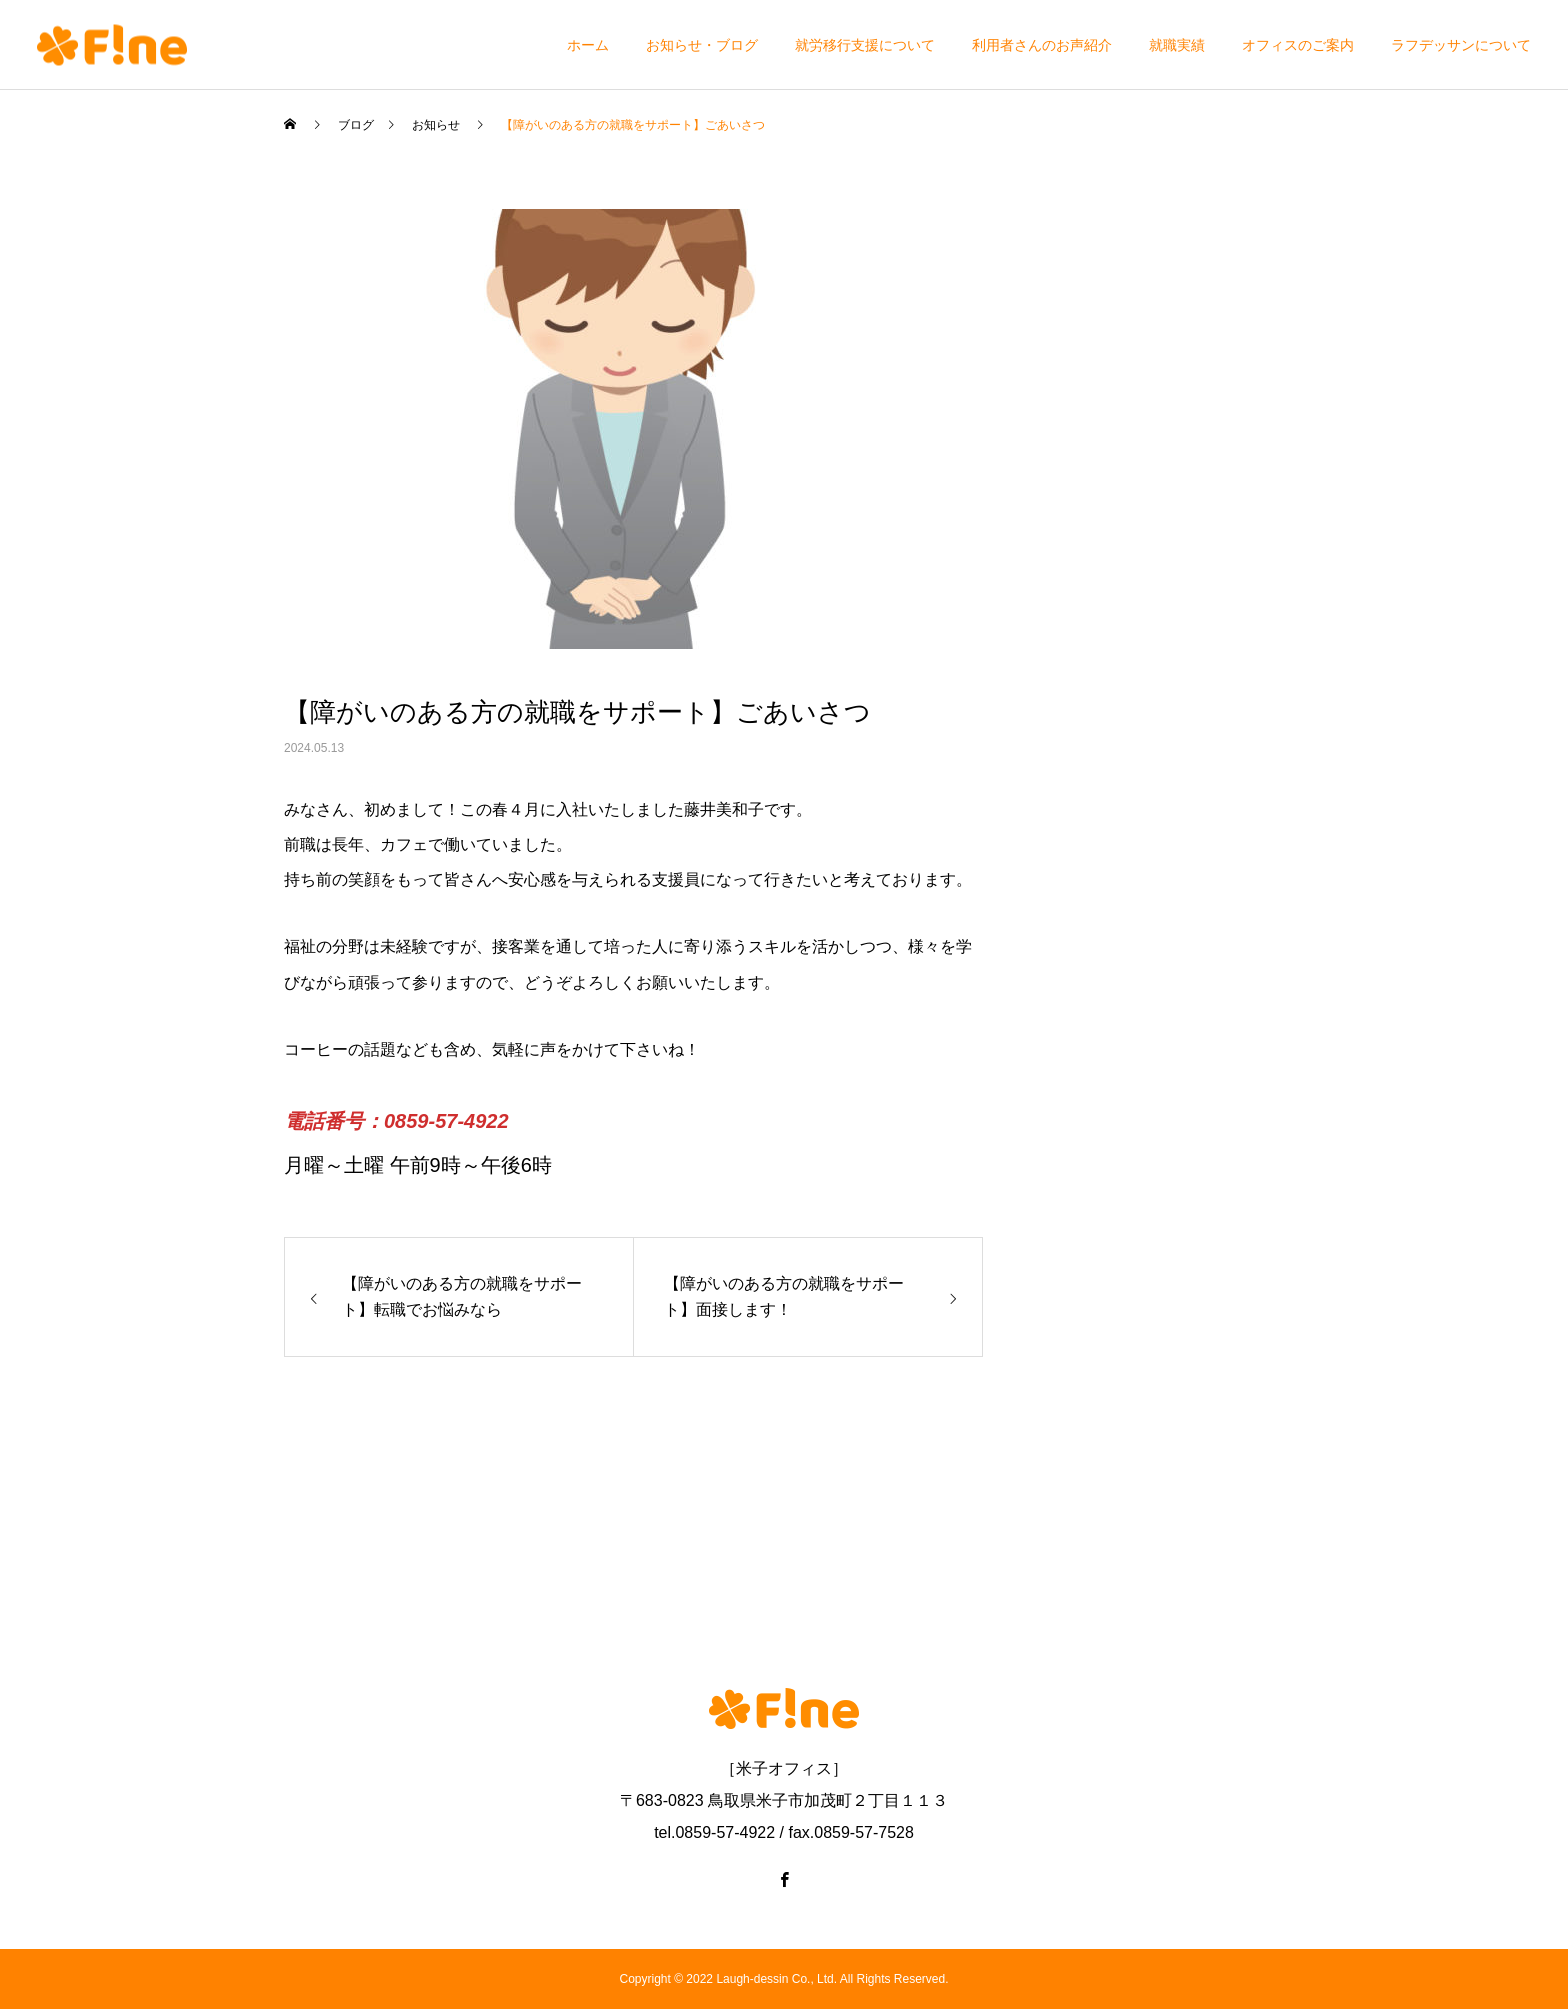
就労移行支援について (865, 45)
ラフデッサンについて (1461, 45)
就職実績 (1177, 45)
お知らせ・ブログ (702, 45)
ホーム (588, 45)
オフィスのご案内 (1298, 45)
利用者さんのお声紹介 (1042, 45)
